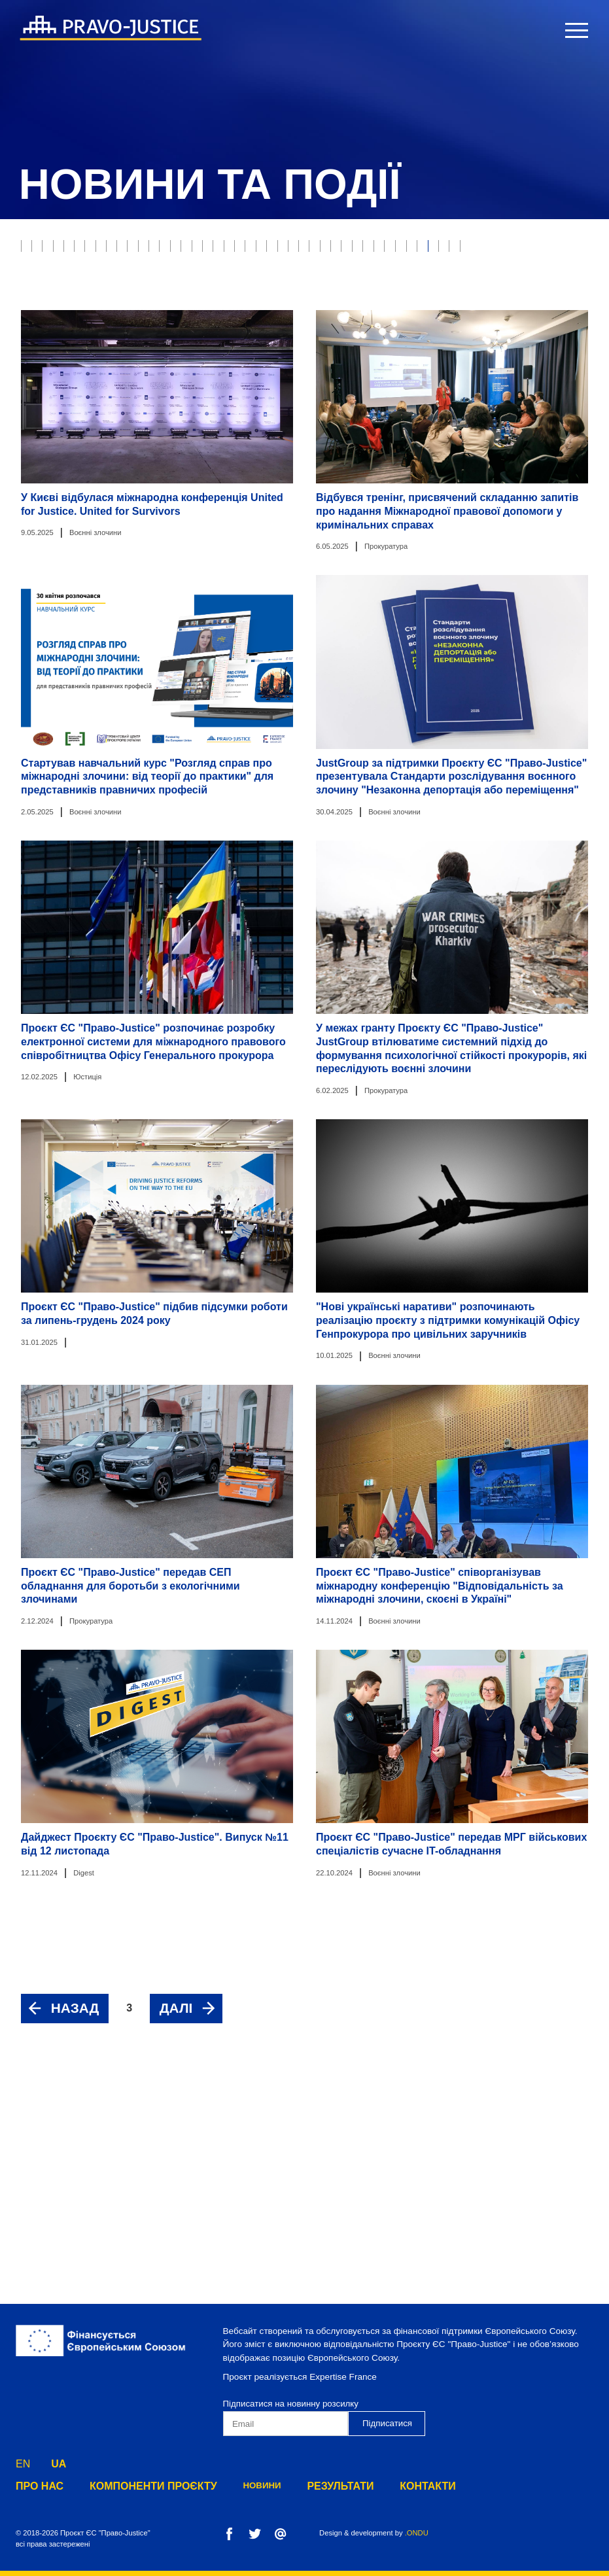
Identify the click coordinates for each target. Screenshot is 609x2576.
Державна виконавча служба (346, 301)
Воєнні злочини (443, 276)
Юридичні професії (215, 301)
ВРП (130, 353)
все (34, 249)
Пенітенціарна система (358, 405)
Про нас (36, 2486)
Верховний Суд (60, 276)
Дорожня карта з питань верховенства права (481, 431)
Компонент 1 (54, 457)
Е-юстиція (409, 249)
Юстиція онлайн (63, 353)
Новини (232, 2486)
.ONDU (416, 2533)
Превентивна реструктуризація (285, 431)
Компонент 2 (133, 457)
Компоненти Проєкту (133, 2486)
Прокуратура (528, 276)
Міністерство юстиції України (479, 327)
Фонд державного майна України (369, 379)
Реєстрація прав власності (332, 327)
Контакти (381, 2486)
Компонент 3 (212, 457)
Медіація (221, 353)
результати (305, 2486)
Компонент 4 (290, 457)
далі (176, 2223)
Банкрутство (232, 276)
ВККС (170, 353)
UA (58, 2461)
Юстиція (82, 249)
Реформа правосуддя (482, 301)
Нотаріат (229, 327)
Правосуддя (150, 249)
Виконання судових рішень (88, 301)
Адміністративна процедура (220, 405)
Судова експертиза (144, 327)
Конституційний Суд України (325, 353)
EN (23, 2461)
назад (75, 2223)
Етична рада (524, 249)
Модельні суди (148, 276)
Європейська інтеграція (80, 405)
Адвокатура (52, 327)
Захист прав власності (251, 249)
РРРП (465, 249)
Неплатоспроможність (334, 276)
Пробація (345, 249)
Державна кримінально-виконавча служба (124, 379)
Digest (258, 379)
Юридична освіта (504, 379)
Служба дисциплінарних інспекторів (109, 431)
